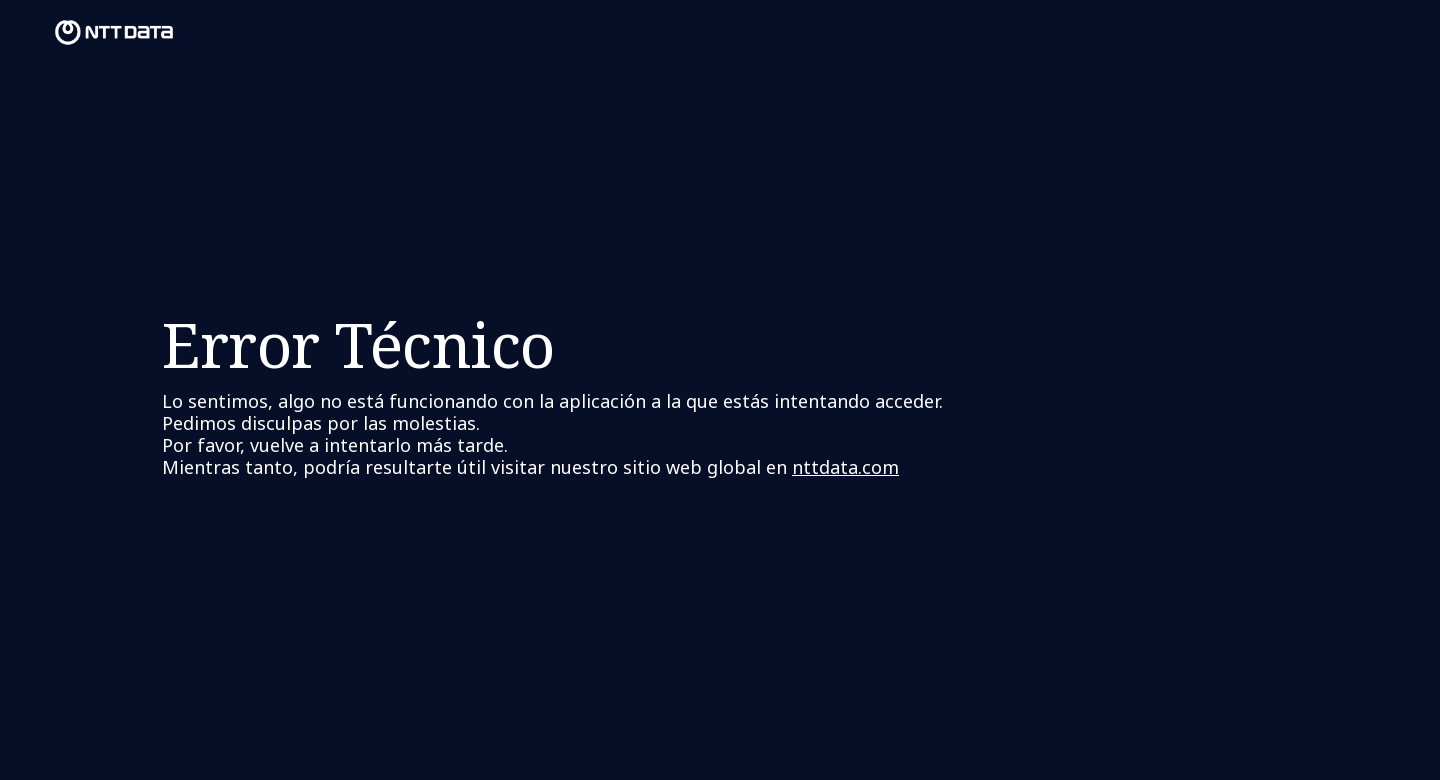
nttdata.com (845, 467)
